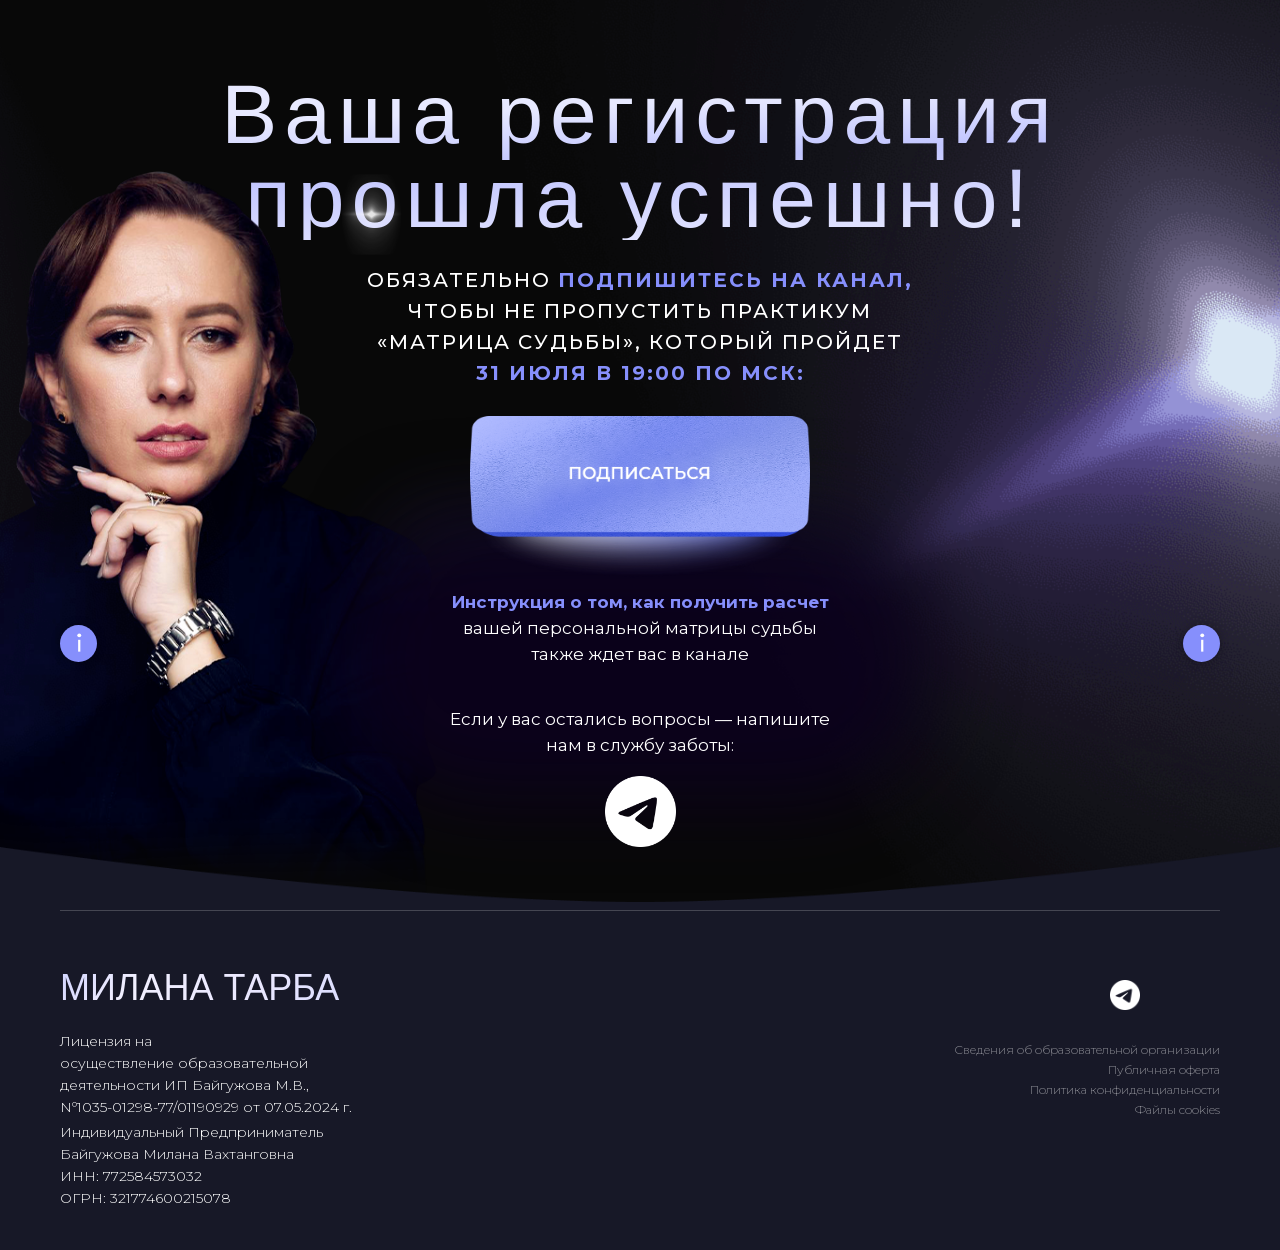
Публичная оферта (1164, 1069)
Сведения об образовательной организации (1087, 1049)
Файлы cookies (1177, 1109)
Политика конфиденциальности (1125, 1089)
